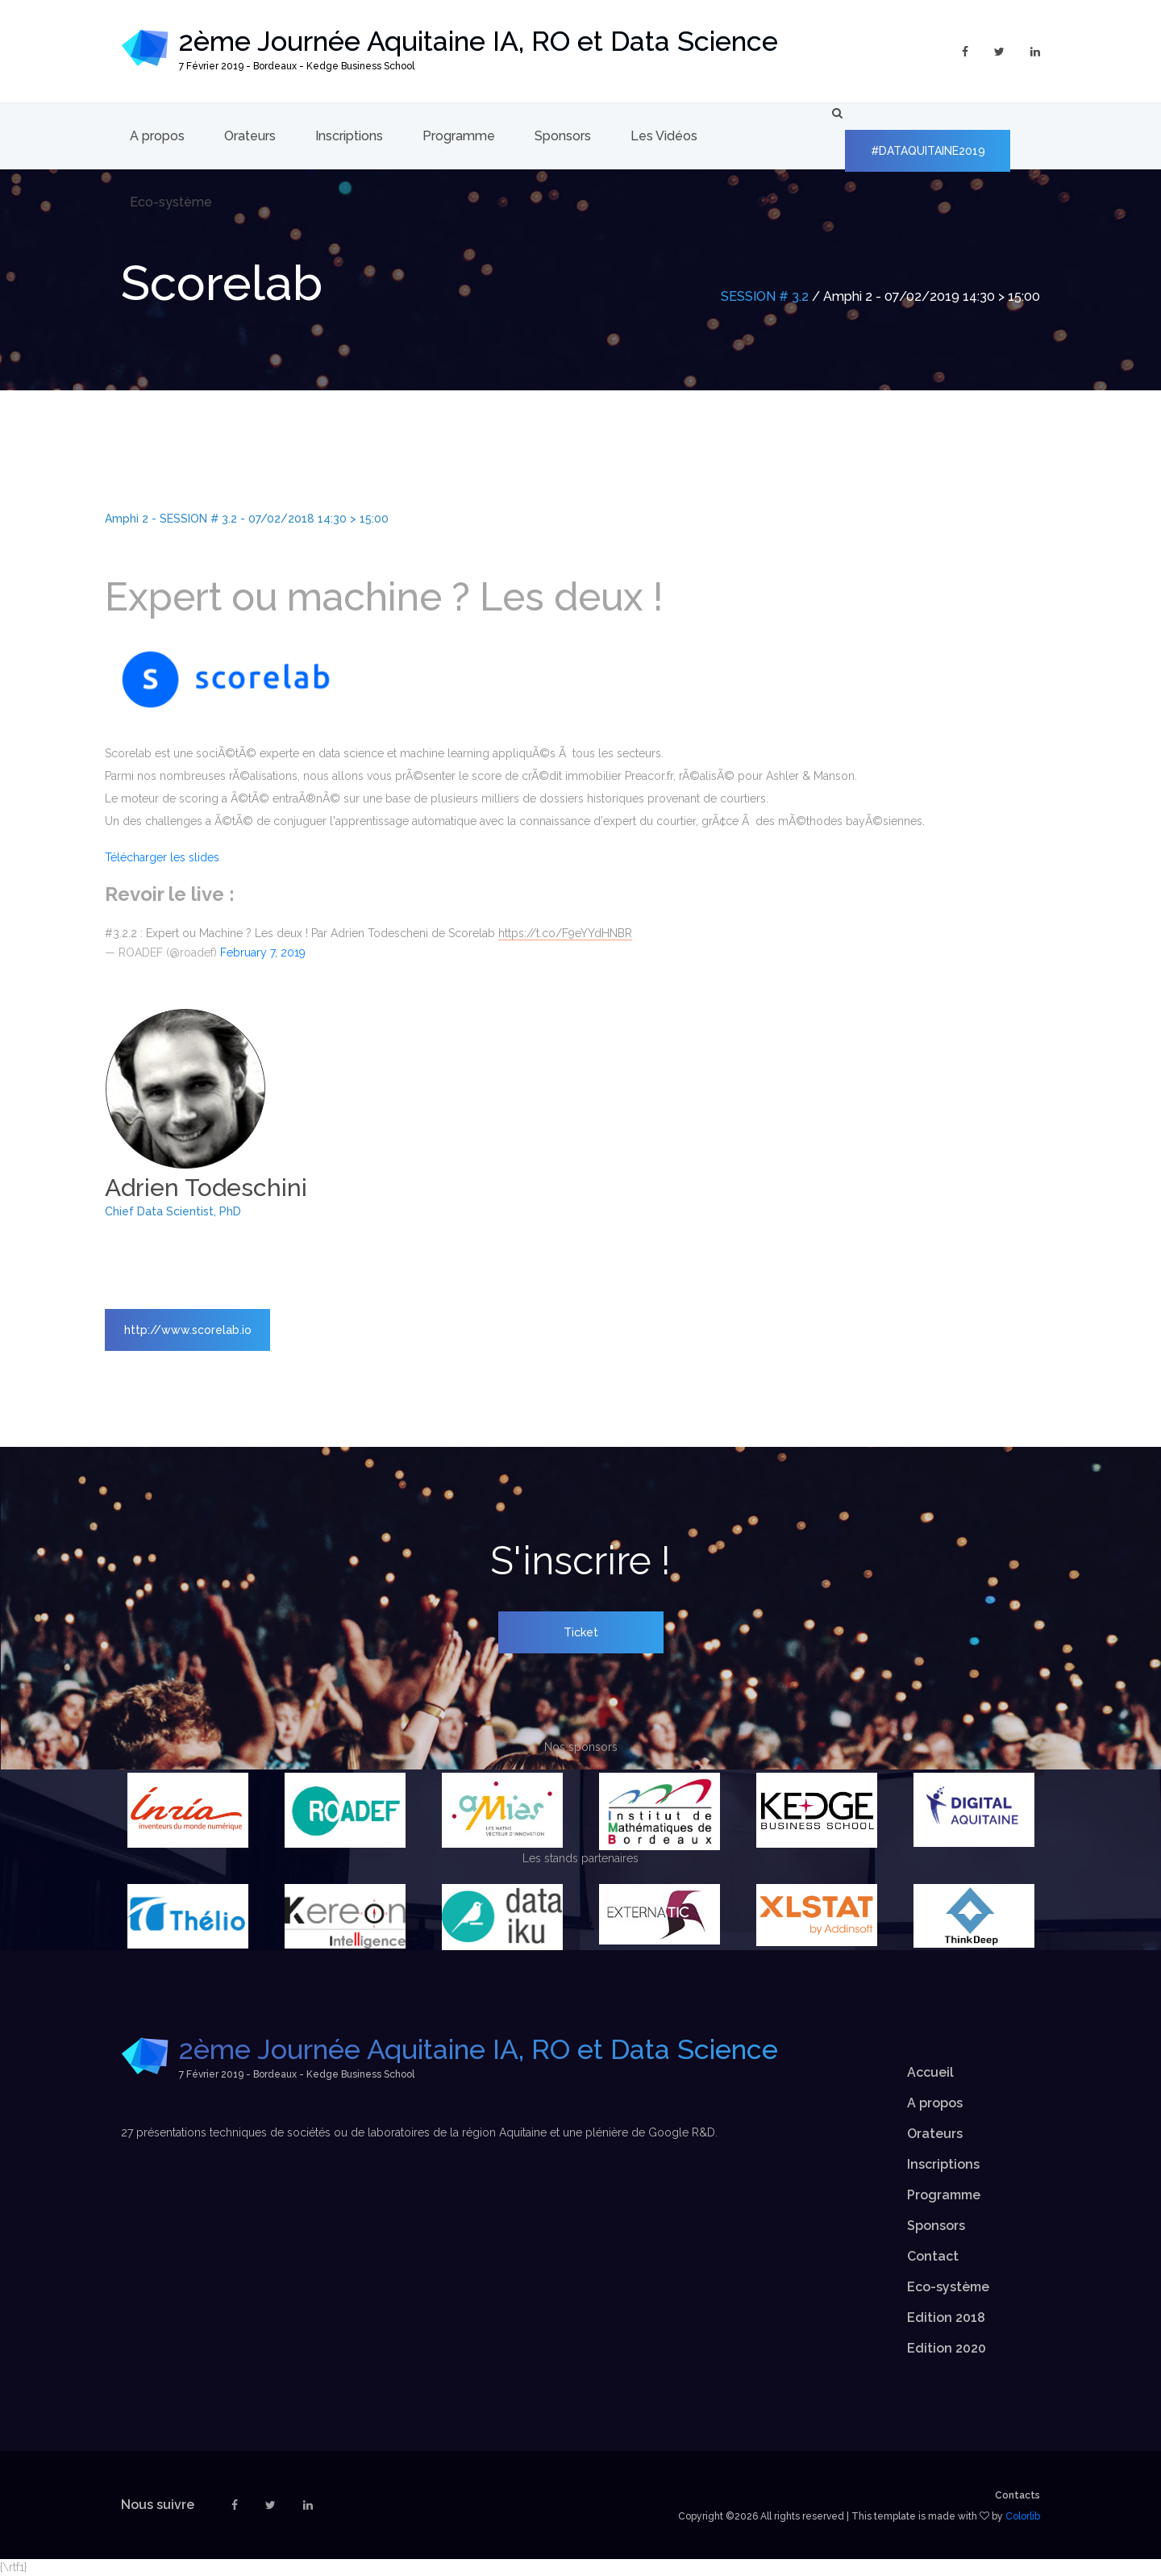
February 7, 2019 (263, 952)
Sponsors (563, 136)
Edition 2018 (946, 2317)
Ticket (581, 1632)
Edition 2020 (946, 2348)
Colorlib (1022, 2516)
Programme (458, 136)
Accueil (930, 2072)
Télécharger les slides (162, 857)
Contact (933, 2256)
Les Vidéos (663, 136)
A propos (157, 136)
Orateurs (250, 136)
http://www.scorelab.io (188, 1329)
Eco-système (171, 202)
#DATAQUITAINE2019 (928, 150)
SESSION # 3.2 (765, 296)
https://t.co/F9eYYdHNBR (565, 933)
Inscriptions (349, 136)
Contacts (1017, 2495)
